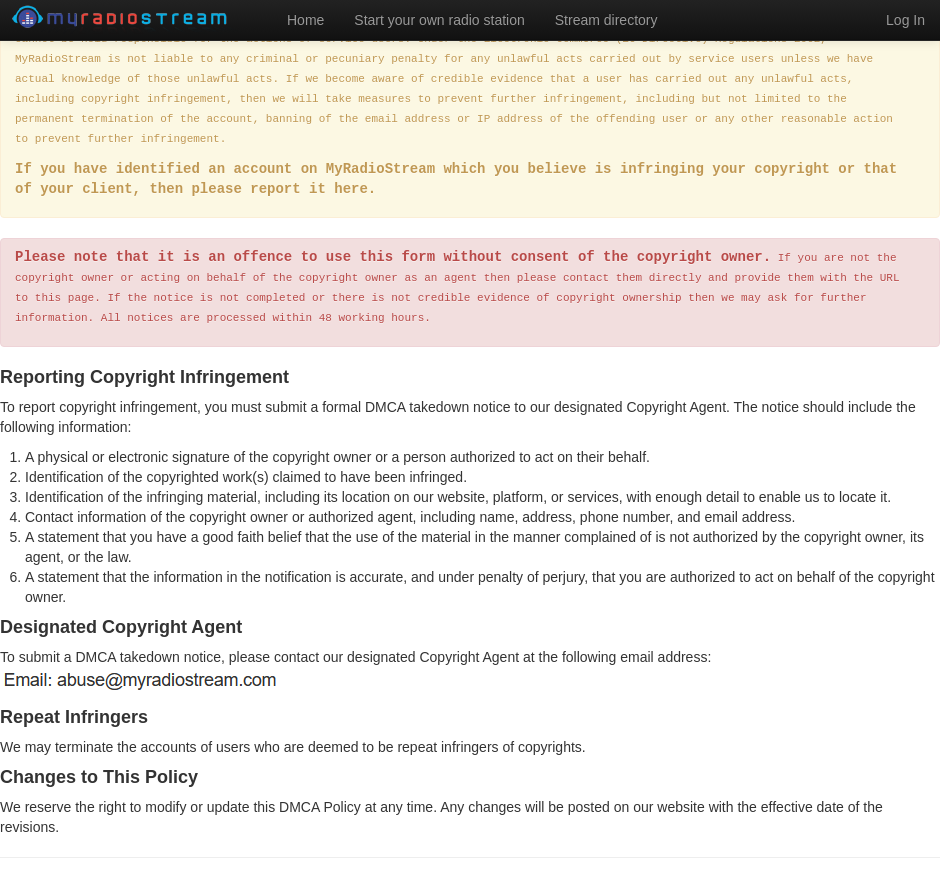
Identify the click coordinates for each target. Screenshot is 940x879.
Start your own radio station (439, 20)
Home (305, 20)
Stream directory (606, 20)
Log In (905, 20)
